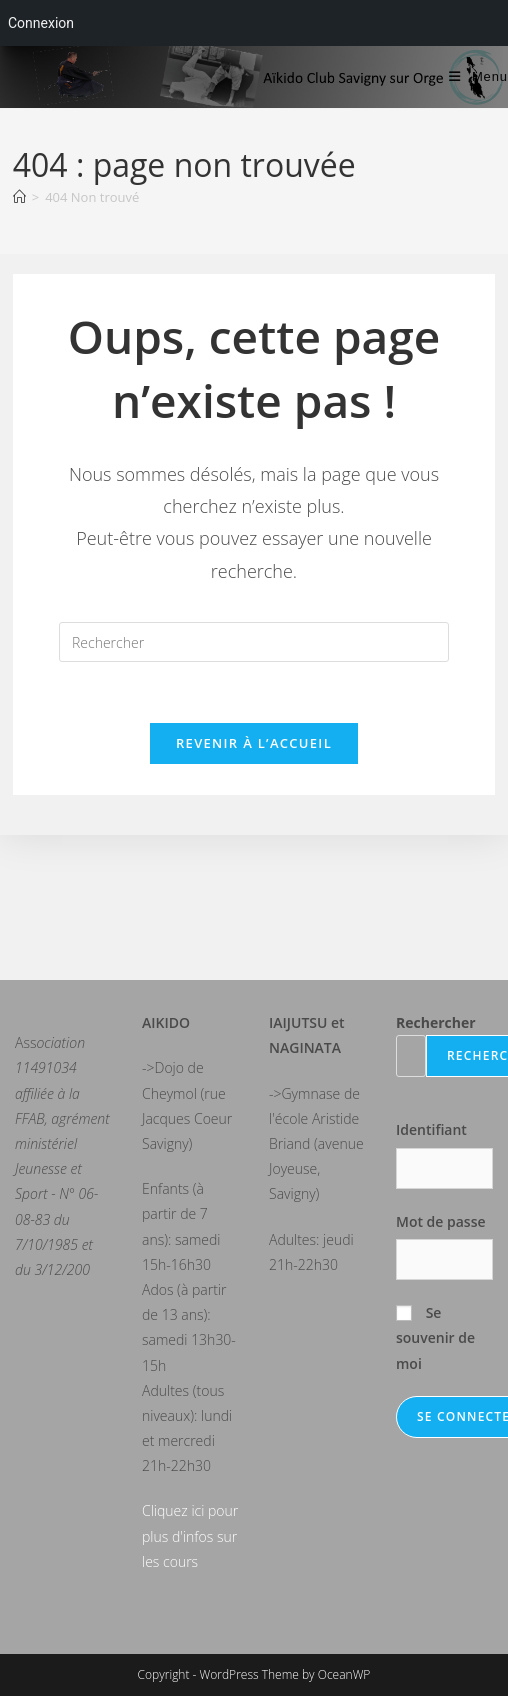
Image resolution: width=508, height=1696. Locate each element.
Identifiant (431, 1129)
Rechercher (436, 1022)
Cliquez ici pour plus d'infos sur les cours (190, 1535)
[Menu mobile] (478, 76)
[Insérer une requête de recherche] (254, 642)
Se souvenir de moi (435, 1337)
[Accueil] (19, 197)
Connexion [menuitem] (41, 23)
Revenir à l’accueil (254, 743)
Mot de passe (441, 1221)
